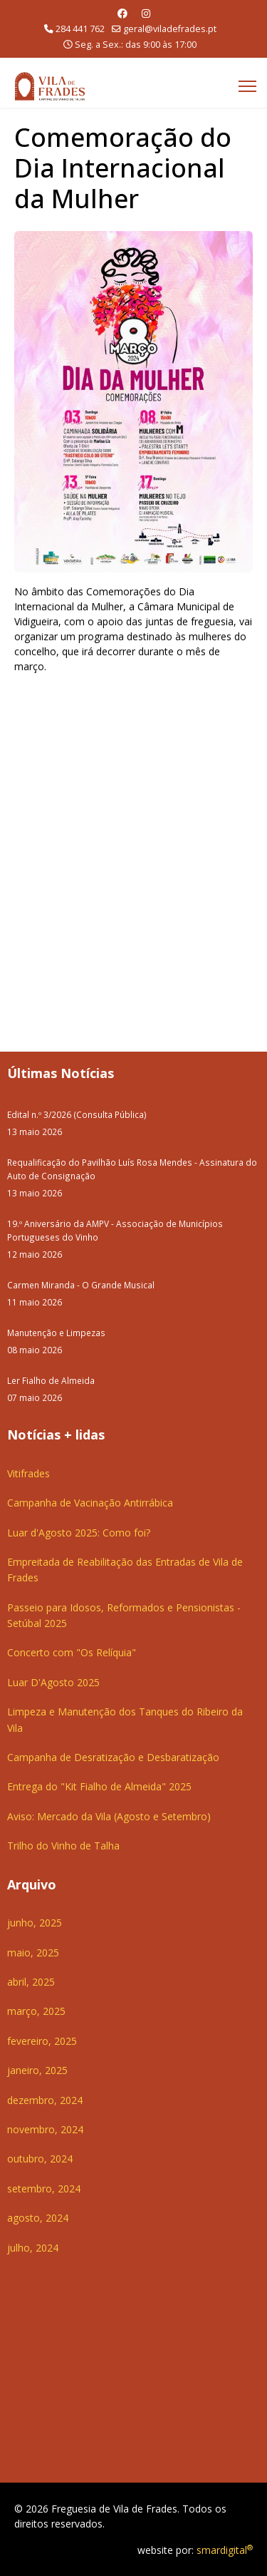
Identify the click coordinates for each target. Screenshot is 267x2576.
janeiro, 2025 (37, 2070)
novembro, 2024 (45, 2129)
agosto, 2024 (37, 2218)
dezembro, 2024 (45, 2100)
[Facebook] (122, 13)
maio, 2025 (33, 1952)
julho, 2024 (32, 2247)
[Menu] (247, 86)
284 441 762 (80, 29)
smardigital (225, 2550)
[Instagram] (146, 13)
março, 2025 (36, 2011)
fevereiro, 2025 (42, 2041)
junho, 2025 (34, 1922)
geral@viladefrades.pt (169, 29)
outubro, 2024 (40, 2158)
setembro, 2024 (43, 2188)
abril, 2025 (31, 1982)
